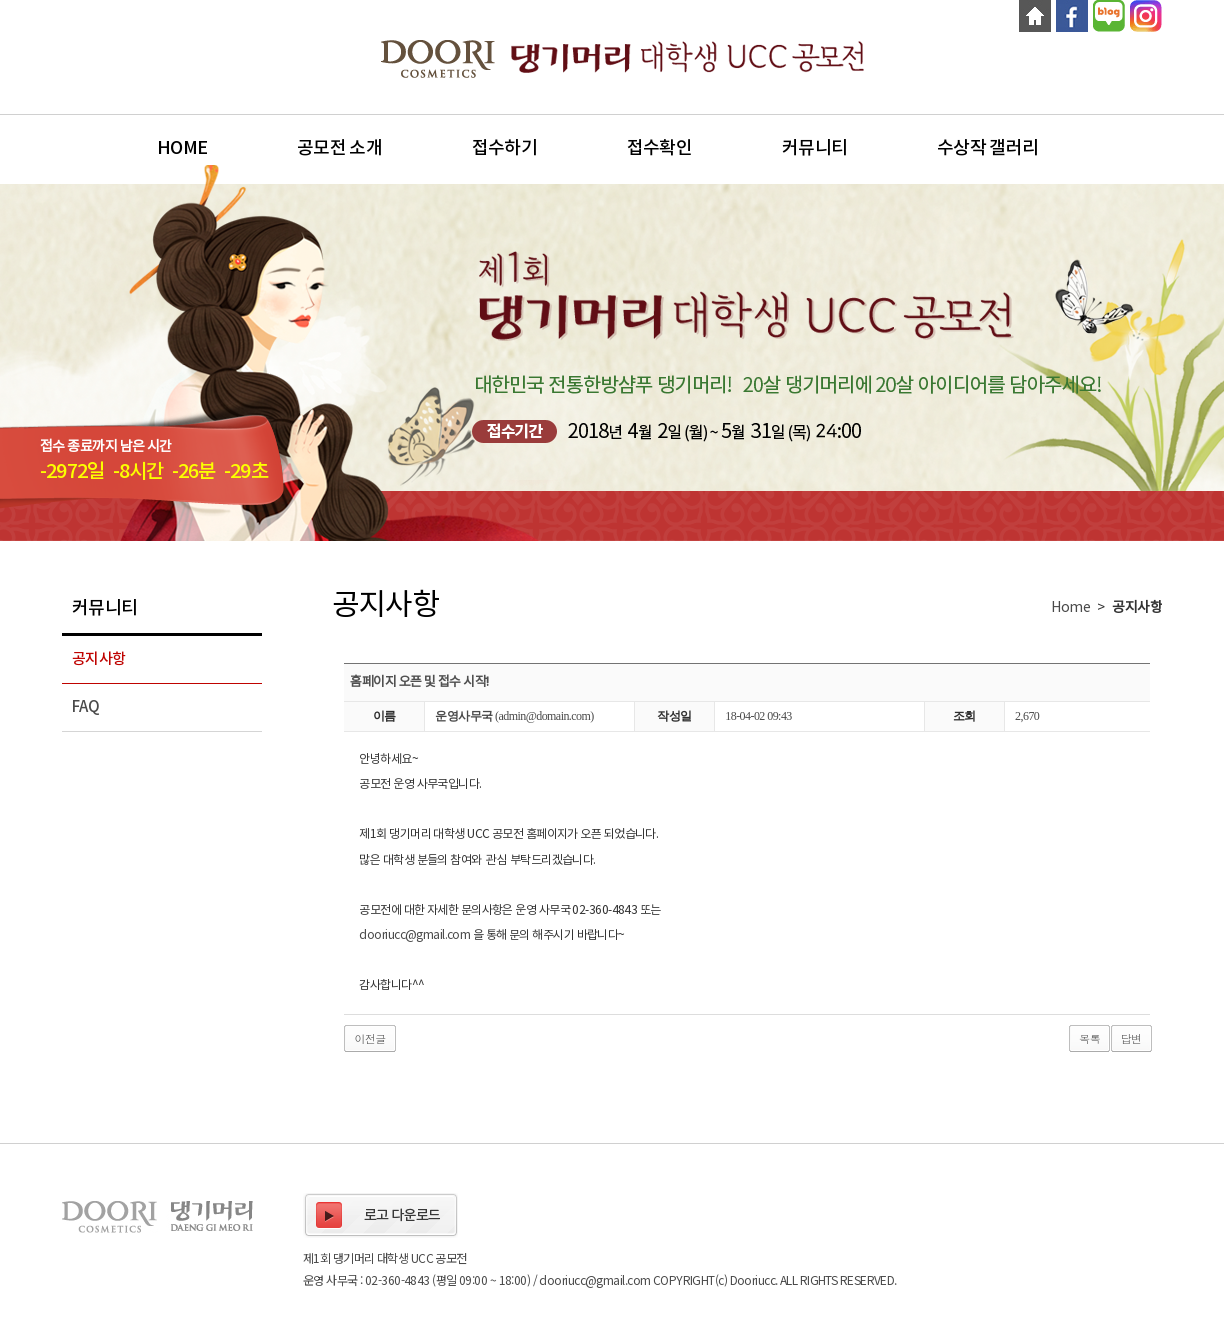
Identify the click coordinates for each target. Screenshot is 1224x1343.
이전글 (369, 1038)
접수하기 (504, 148)
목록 (1089, 1038)
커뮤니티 (814, 148)
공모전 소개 (339, 148)
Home (182, 148)
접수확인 (659, 148)
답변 (1131, 1038)
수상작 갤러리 (987, 148)
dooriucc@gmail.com (414, 935)
